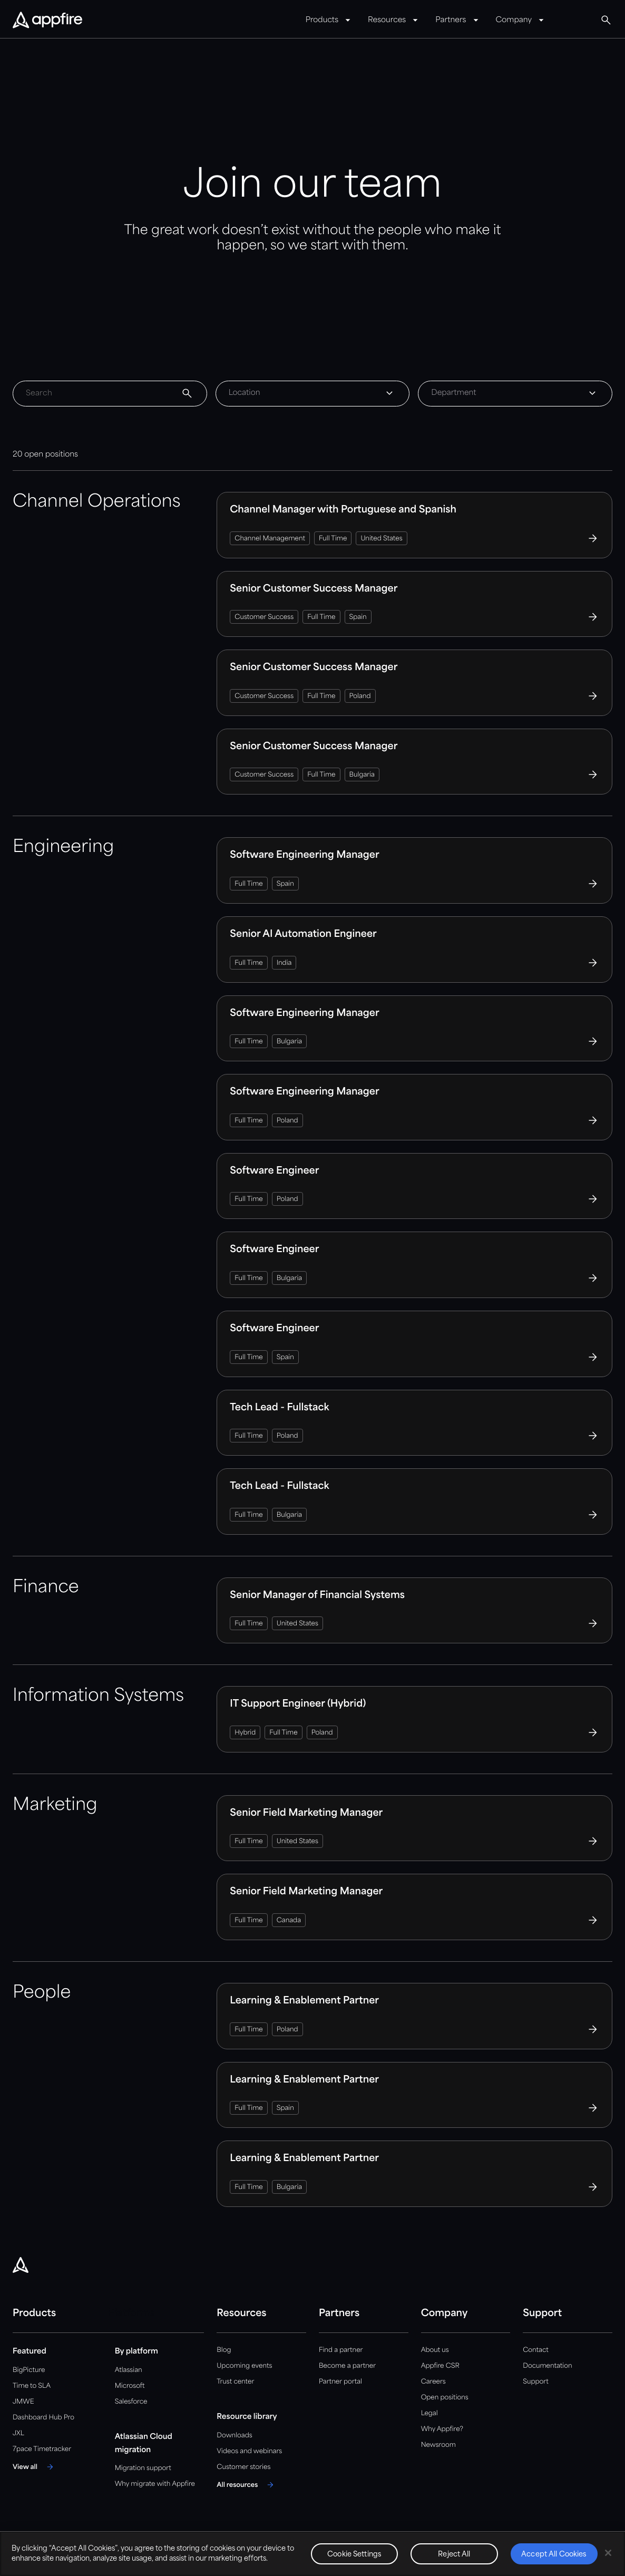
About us (435, 2350)
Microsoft (130, 2386)
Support (535, 2381)
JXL (18, 2433)
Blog (224, 2350)
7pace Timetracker (42, 2449)
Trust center (235, 2381)
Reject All (454, 2554)
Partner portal (340, 2381)
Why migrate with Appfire (155, 2484)
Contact (535, 2350)
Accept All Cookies (554, 2554)
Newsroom (438, 2445)
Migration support (143, 2468)
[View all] (34, 2467)
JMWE (23, 2401)
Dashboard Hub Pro (43, 2417)
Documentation (547, 2365)
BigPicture (29, 2370)
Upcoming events (244, 2365)
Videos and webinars (249, 2451)
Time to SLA (32, 2386)
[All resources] (247, 2484)
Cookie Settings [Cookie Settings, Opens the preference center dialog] (354, 2554)
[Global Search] (606, 20)
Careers (433, 2381)
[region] (312, 2553)
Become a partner (347, 2365)
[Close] (608, 2552)
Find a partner (341, 2350)
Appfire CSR (440, 2365)
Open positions (444, 2397)
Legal (429, 2413)
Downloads (234, 2435)
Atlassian (128, 2370)
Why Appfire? (442, 2429)
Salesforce (131, 2401)
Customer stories (243, 2467)
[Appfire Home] (47, 20)
